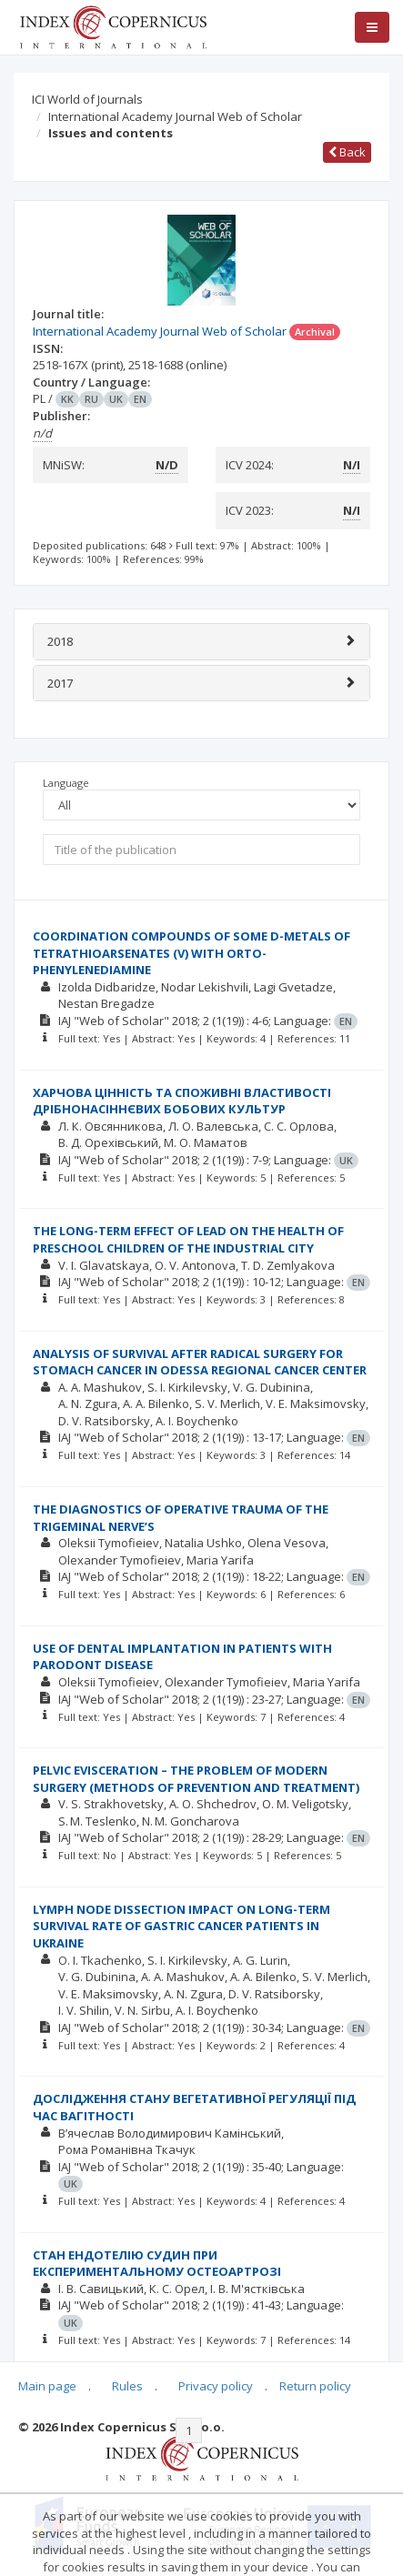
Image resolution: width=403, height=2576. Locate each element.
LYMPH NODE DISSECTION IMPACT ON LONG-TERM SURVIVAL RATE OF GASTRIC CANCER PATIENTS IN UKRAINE (181, 1926)
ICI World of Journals (87, 99)
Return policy (315, 2386)
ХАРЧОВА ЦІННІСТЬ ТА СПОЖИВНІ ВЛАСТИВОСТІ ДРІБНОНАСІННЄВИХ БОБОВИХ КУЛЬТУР (182, 1101)
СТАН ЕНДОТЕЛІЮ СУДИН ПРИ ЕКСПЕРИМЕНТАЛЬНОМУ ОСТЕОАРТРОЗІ (157, 2263)
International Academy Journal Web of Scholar (175, 116)
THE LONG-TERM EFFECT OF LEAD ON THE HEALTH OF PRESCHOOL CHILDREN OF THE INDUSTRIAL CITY (188, 1239)
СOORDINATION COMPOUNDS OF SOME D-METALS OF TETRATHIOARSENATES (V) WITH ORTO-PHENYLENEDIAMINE (191, 953)
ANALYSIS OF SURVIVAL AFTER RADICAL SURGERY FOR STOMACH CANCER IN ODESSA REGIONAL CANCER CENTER (200, 1362)
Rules (127, 2386)
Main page (47, 2386)
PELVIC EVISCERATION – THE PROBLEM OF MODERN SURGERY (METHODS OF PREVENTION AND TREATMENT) (196, 1779)
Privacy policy (215, 2386)
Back (347, 152)
